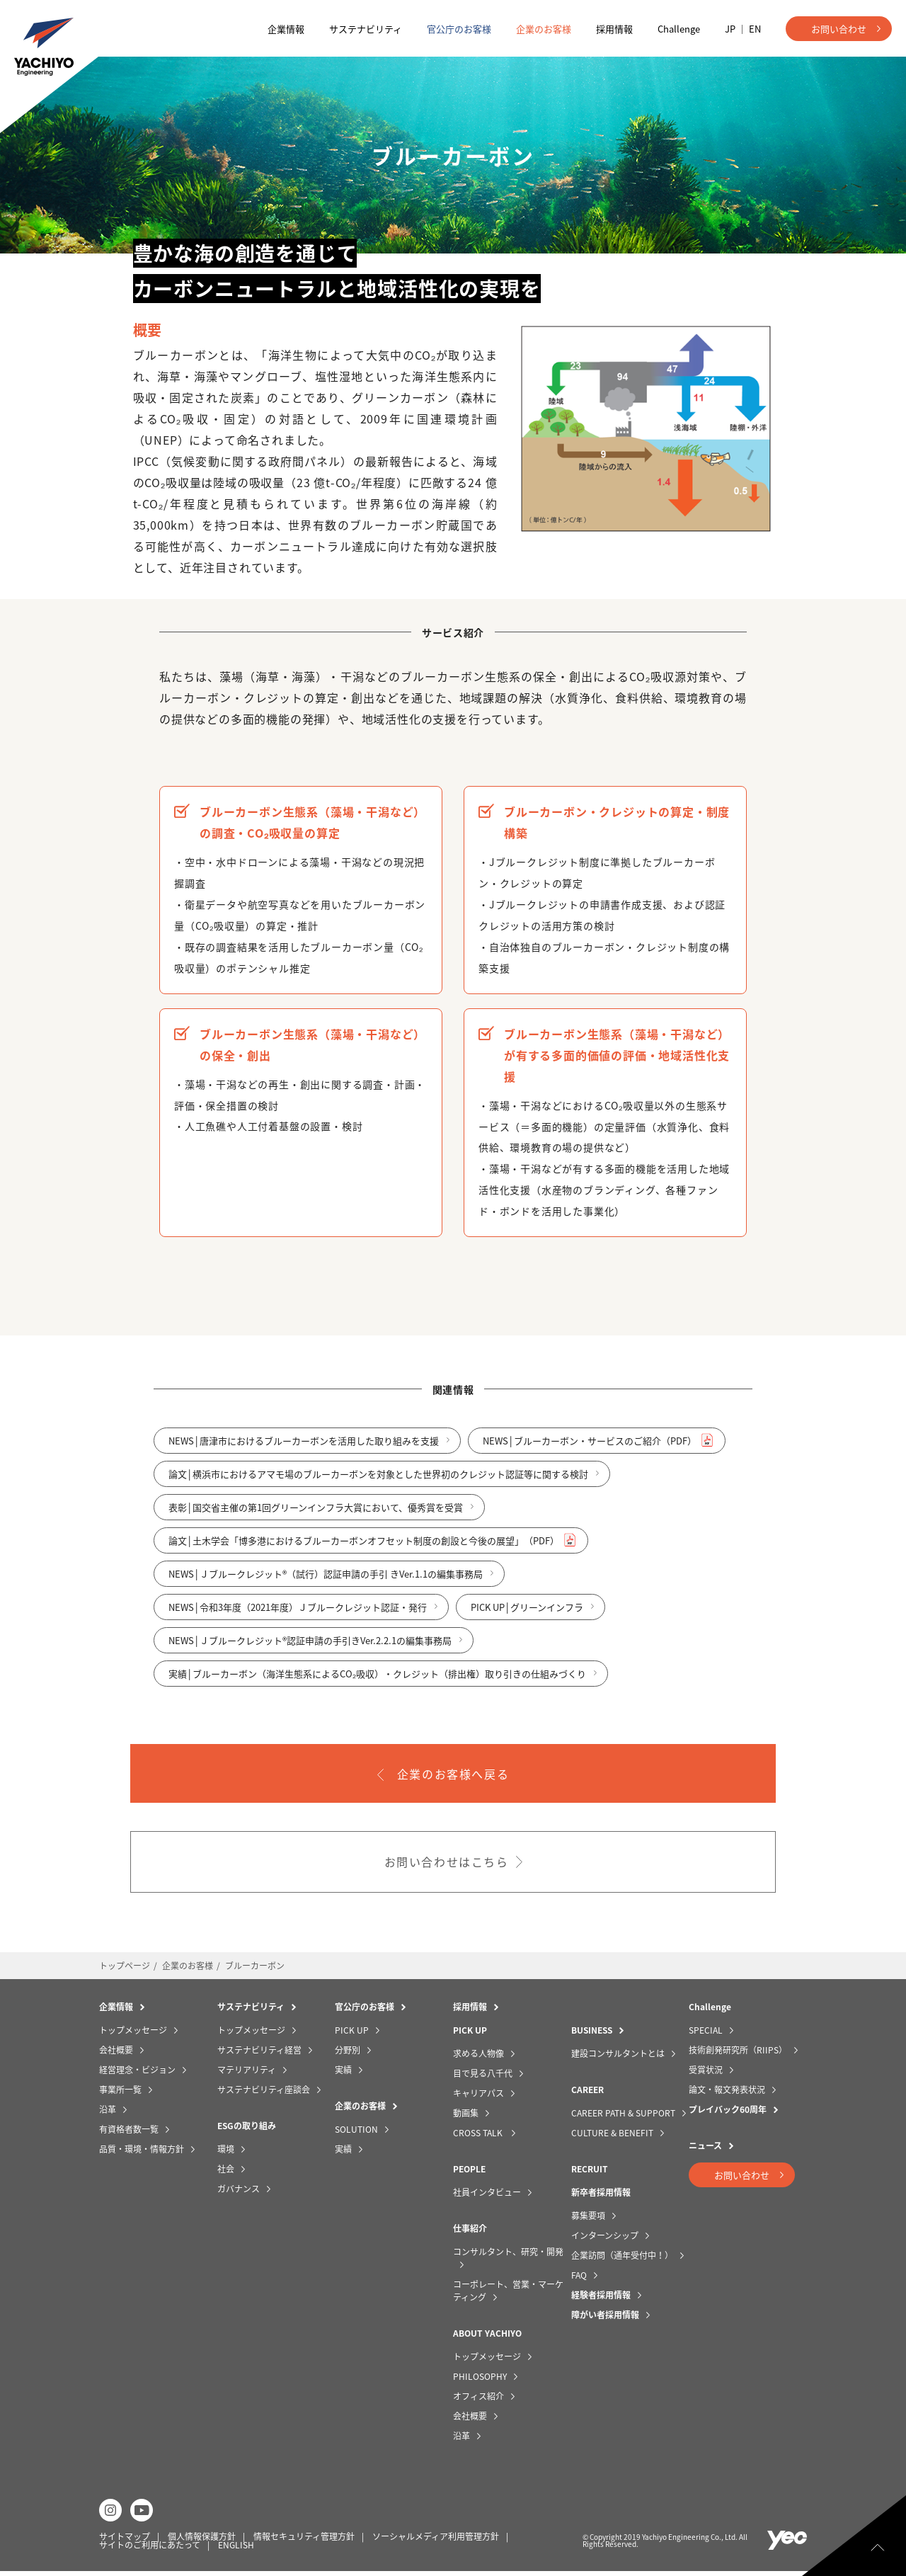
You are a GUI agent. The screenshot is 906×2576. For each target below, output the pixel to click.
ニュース (705, 2149)
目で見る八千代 (482, 2077)
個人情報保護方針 (202, 2540)
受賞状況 (706, 2074)
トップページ (124, 1970)
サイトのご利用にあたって (149, 2549)
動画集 (465, 2117)
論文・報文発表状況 (727, 2093)
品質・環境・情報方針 (141, 2153)
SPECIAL (706, 2034)
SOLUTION (356, 2133)
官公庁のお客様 (459, 28)
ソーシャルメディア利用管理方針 (435, 2540)
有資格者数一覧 (129, 2133)
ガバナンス (238, 2193)
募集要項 (588, 2219)
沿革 (107, 2113)
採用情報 (614, 28)
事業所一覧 (120, 2093)
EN (755, 28)
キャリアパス (478, 2097)
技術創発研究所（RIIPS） (738, 2054)
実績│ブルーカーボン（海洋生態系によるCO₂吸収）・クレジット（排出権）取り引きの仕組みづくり (383, 1682)
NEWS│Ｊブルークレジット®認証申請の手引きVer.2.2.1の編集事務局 (315, 1649)
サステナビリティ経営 (259, 2054)
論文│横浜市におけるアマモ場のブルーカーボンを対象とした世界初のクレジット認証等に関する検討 (384, 1483)
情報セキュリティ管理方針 (304, 2540)
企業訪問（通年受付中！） (622, 2259)
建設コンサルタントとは (618, 2057)
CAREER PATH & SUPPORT (623, 2117)
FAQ (579, 2279)
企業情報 (286, 28)
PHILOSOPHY (480, 2380)
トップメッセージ (133, 2034)
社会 (225, 2173)
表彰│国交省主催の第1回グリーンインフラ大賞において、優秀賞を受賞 (321, 1516)
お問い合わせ (838, 28)
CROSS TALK (479, 2137)
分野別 (347, 2054)
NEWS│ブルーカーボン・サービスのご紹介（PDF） (595, 1450)
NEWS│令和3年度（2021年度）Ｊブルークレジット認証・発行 (303, 1616)
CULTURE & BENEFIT (612, 2137)
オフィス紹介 (478, 2400)
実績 (343, 2074)
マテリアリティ (246, 2074)
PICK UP (352, 2034)
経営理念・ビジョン (137, 2074)
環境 (225, 2153)
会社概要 (116, 2054)
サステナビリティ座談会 (263, 2093)
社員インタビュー (487, 2196)
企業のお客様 (543, 28)
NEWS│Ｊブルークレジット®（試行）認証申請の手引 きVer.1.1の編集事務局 (331, 1583)
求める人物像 (478, 2057)
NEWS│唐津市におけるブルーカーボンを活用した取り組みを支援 (309, 1450)
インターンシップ (604, 2239)
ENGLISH (236, 2549)
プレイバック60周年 (728, 2113)
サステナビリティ (365, 28)
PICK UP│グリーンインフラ (532, 1616)
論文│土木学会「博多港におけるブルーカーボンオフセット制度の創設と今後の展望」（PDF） (369, 1549)
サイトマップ (124, 2540)
